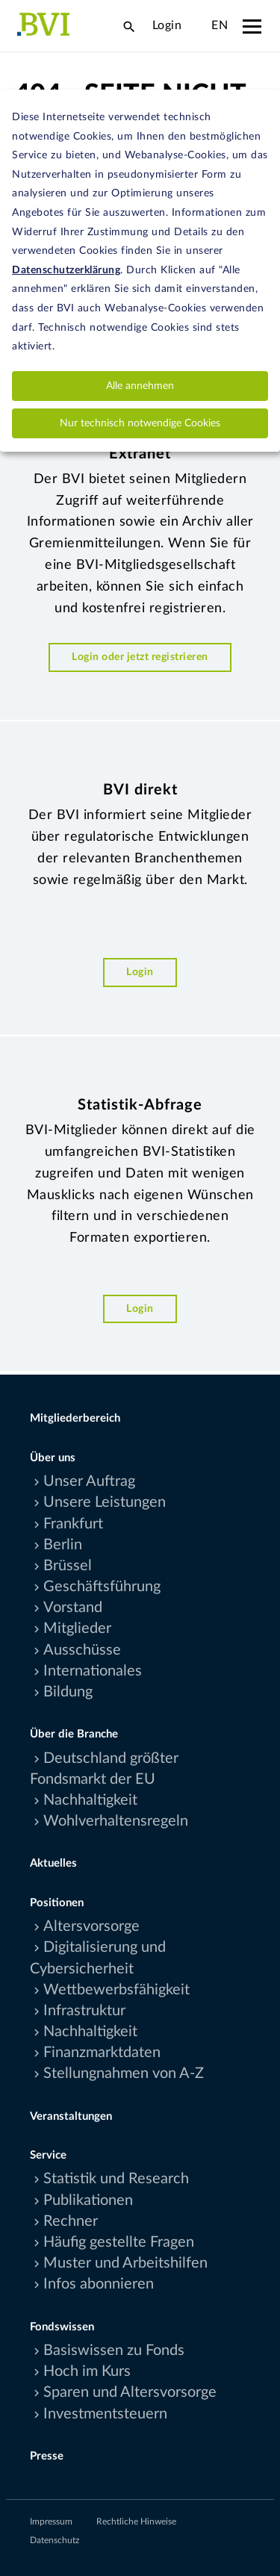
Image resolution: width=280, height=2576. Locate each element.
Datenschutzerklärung (66, 270)
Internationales (92, 1671)
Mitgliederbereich (75, 1418)
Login (167, 25)
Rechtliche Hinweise (136, 2521)
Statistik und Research (116, 2178)
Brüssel (67, 1565)
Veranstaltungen (71, 2116)
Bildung (68, 1691)
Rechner (70, 2221)
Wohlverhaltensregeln (115, 1821)
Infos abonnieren (98, 2284)
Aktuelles (53, 1863)
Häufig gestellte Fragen (118, 2242)
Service (48, 2155)
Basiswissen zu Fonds (113, 2350)
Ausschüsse (82, 1650)
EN (219, 25)
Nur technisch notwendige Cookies (140, 423)
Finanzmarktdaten (102, 2052)
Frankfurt (73, 1523)
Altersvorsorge (91, 1926)
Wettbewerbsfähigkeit (116, 1989)
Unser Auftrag (89, 1481)
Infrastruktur (84, 2010)
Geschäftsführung (102, 1586)
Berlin (62, 1544)
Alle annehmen (140, 386)
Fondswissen (62, 2327)
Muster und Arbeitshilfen (125, 2263)
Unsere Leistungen (104, 1502)
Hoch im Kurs (87, 2371)
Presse (46, 2456)
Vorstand (72, 1607)
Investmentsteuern (105, 2414)
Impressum (51, 2521)
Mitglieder (77, 1628)
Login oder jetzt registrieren (140, 656)
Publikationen (88, 2200)
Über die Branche (74, 1734)
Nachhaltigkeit (90, 1800)
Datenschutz (54, 2540)
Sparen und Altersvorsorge (130, 2392)
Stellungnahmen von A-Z (123, 2073)
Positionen (57, 1902)
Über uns (52, 1457)
